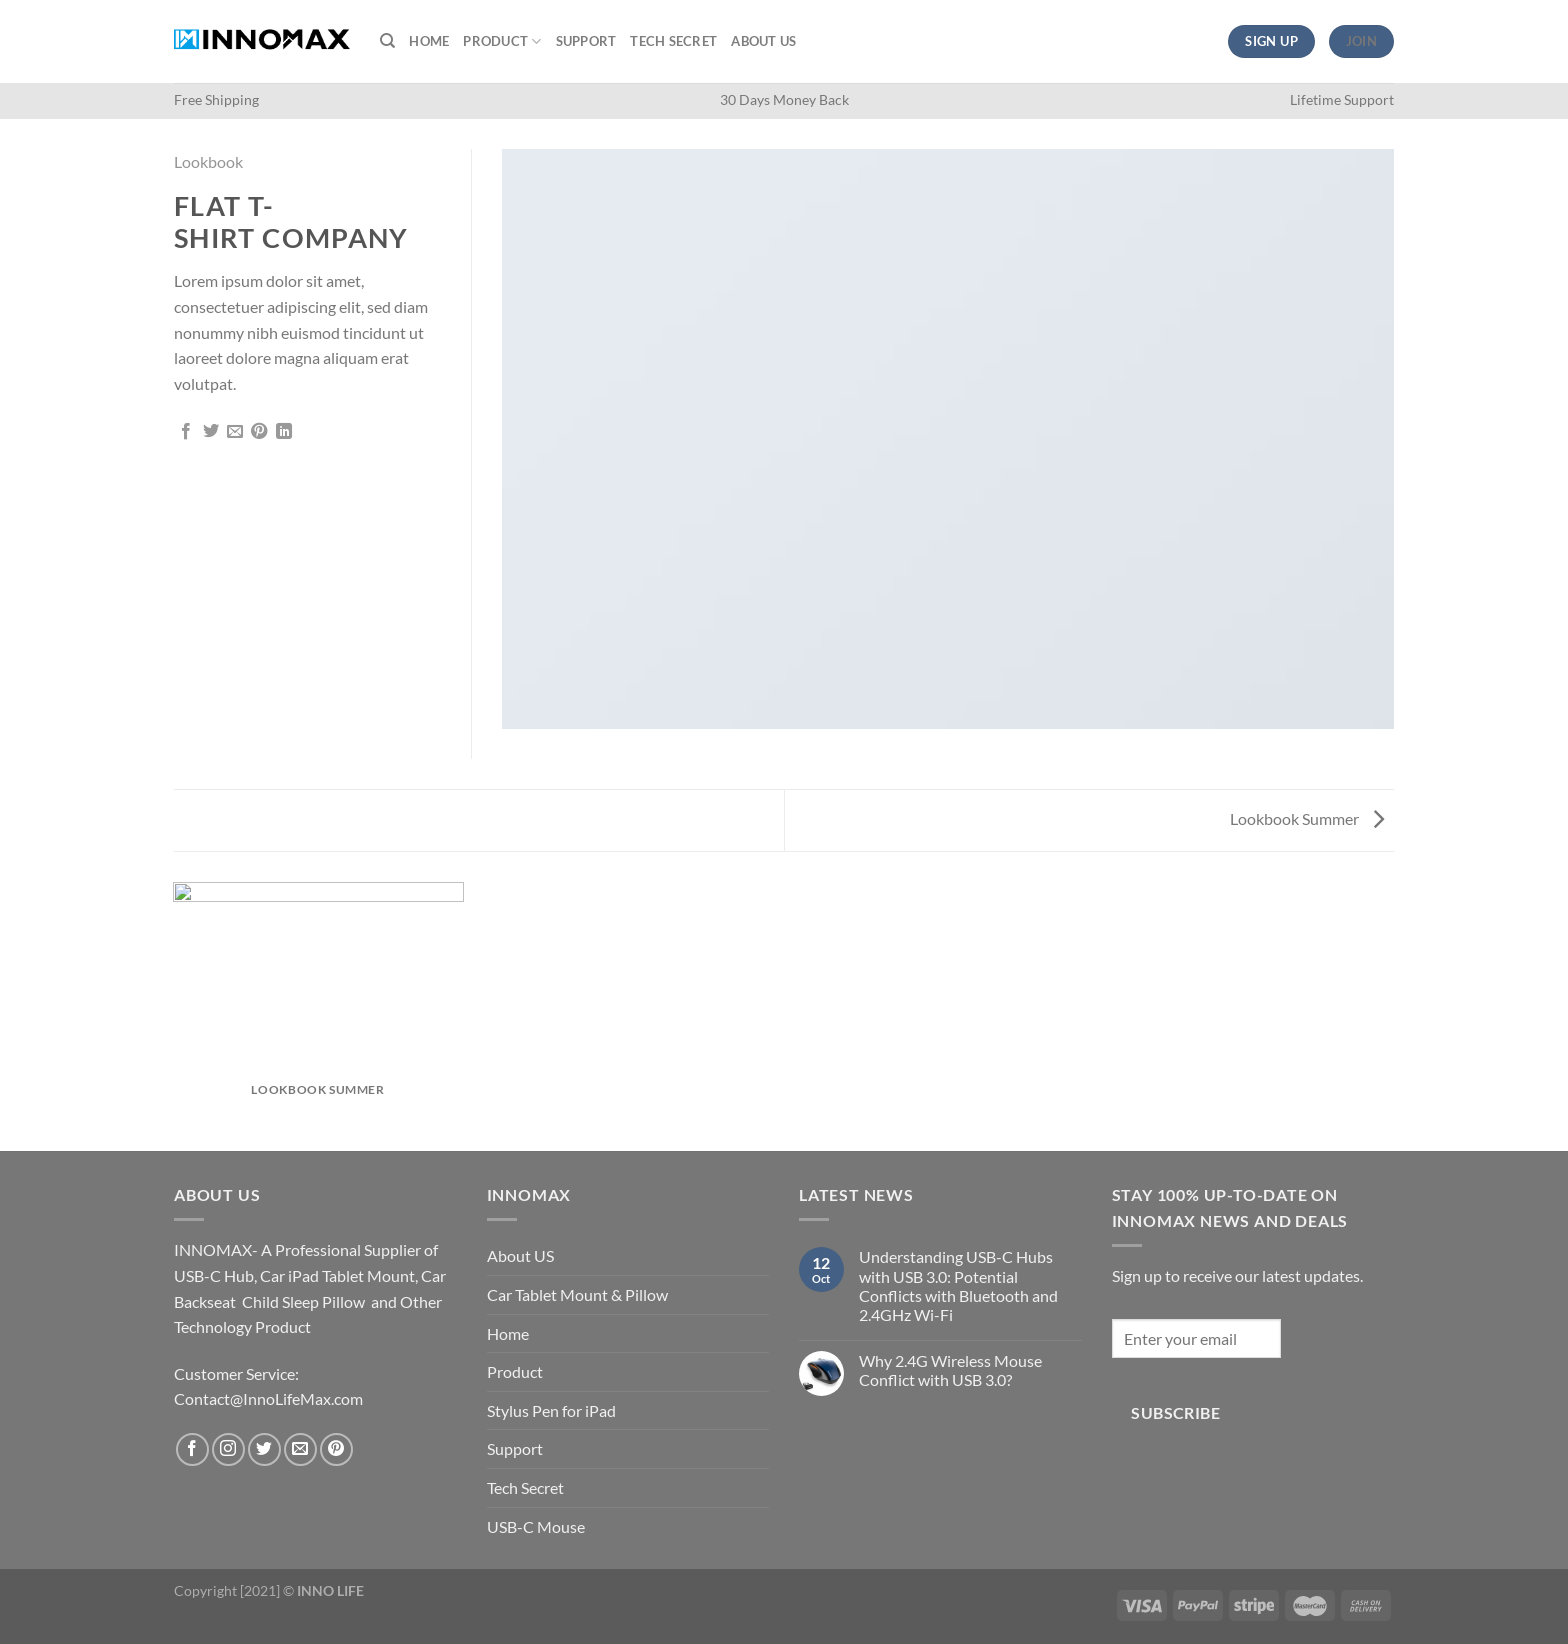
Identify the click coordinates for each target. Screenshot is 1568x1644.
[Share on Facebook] (186, 432)
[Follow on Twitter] (264, 1449)
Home (429, 41)
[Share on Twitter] (211, 432)
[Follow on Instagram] (228, 1449)
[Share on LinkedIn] (284, 432)
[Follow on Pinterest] (336, 1449)
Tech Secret (673, 41)
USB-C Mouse (536, 1526)
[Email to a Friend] (235, 432)
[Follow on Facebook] (192, 1449)
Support (586, 41)
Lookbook (208, 161)
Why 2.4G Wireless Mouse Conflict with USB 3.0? (950, 1370)
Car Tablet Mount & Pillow (577, 1294)
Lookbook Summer (1307, 818)
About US (763, 41)
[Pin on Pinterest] (259, 432)
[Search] (387, 41)
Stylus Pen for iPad (551, 1410)
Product (502, 41)
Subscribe (1175, 1413)
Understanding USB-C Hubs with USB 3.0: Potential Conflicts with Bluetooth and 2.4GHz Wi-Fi (958, 1285)
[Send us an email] (300, 1449)
